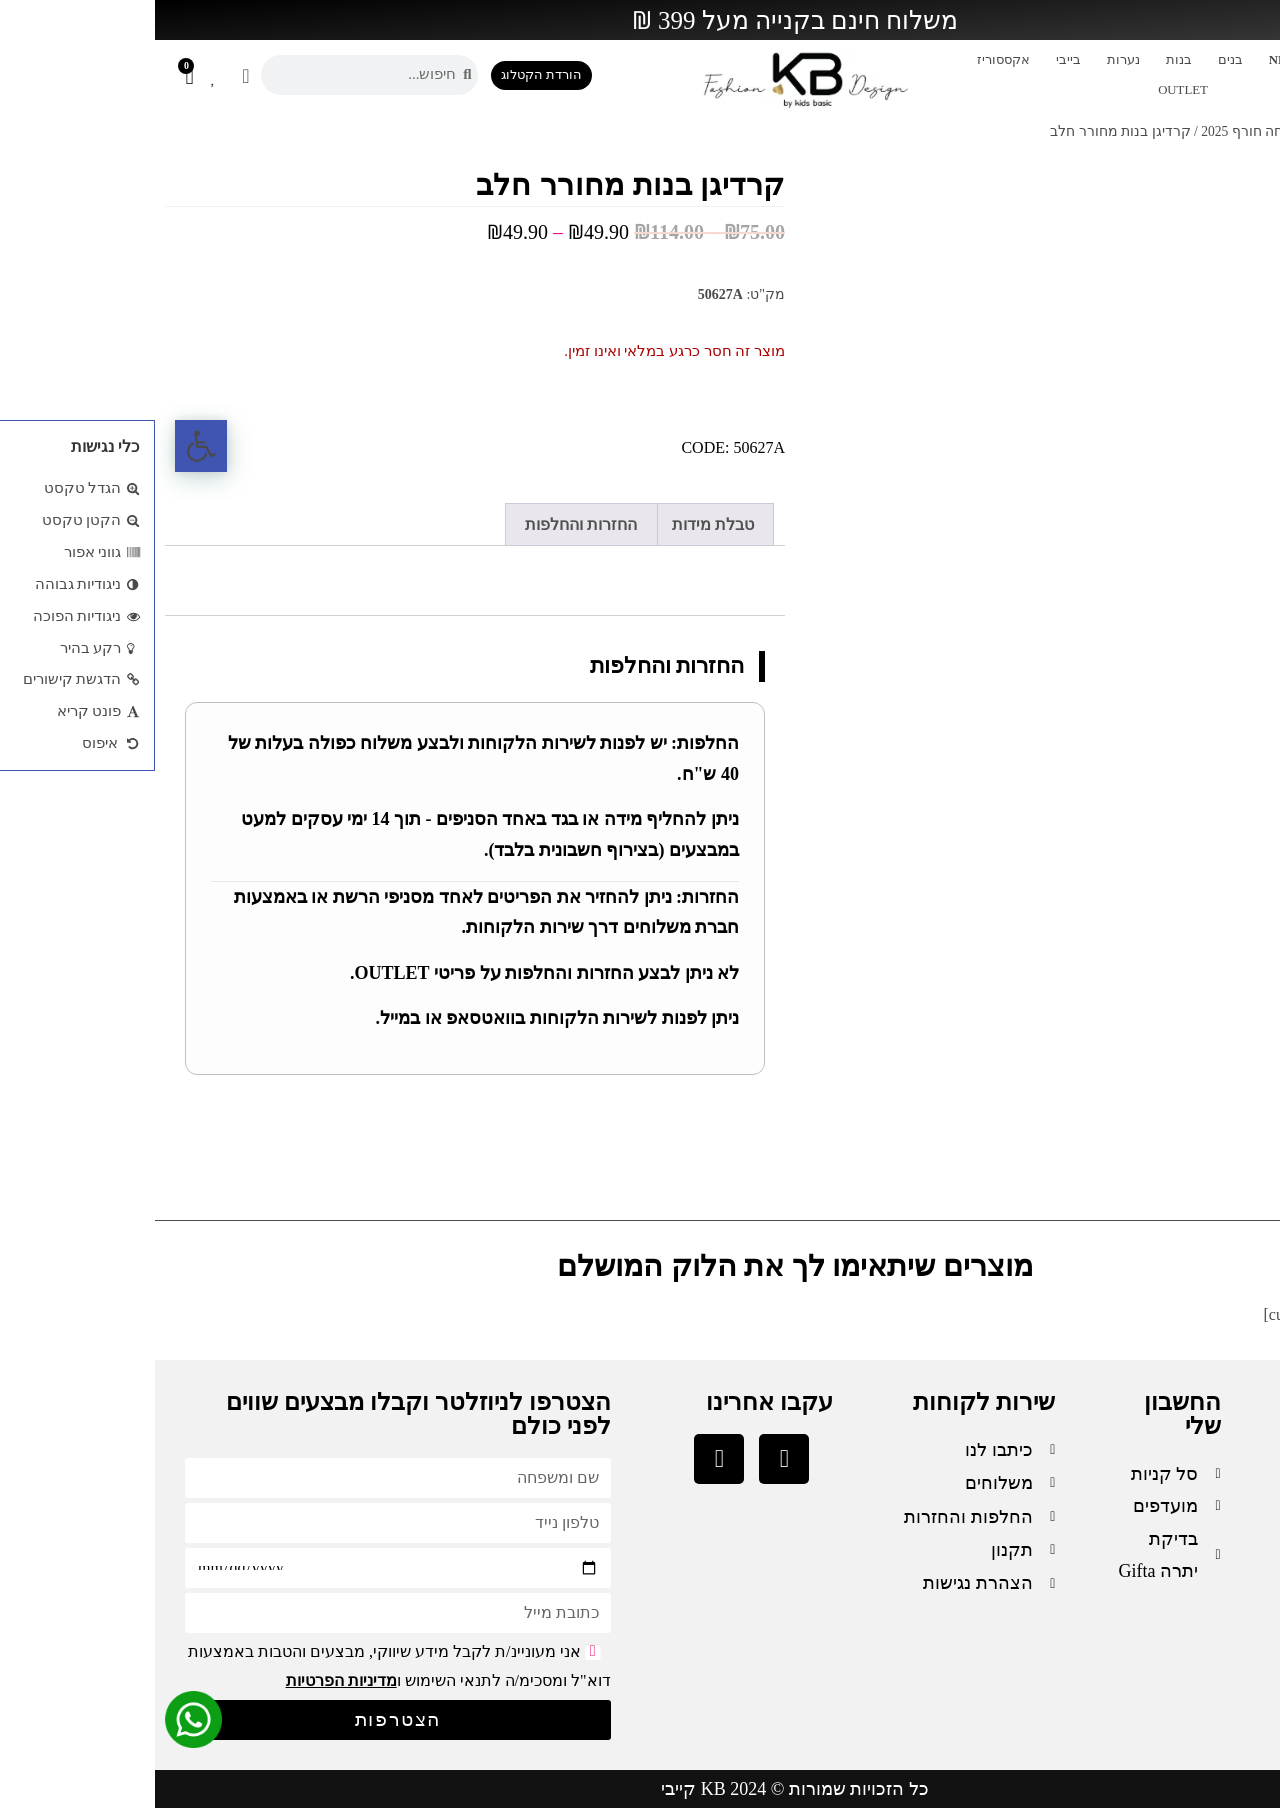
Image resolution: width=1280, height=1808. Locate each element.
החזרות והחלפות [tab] (426, 524)
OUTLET (1028, 90)
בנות (1024, 60)
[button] (46, 446)
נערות (968, 60)
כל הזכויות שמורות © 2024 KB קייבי (640, 1789)
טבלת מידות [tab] (558, 524)
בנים (1075, 60)
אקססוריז (848, 60)
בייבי (913, 60)
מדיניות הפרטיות (186, 1680)
